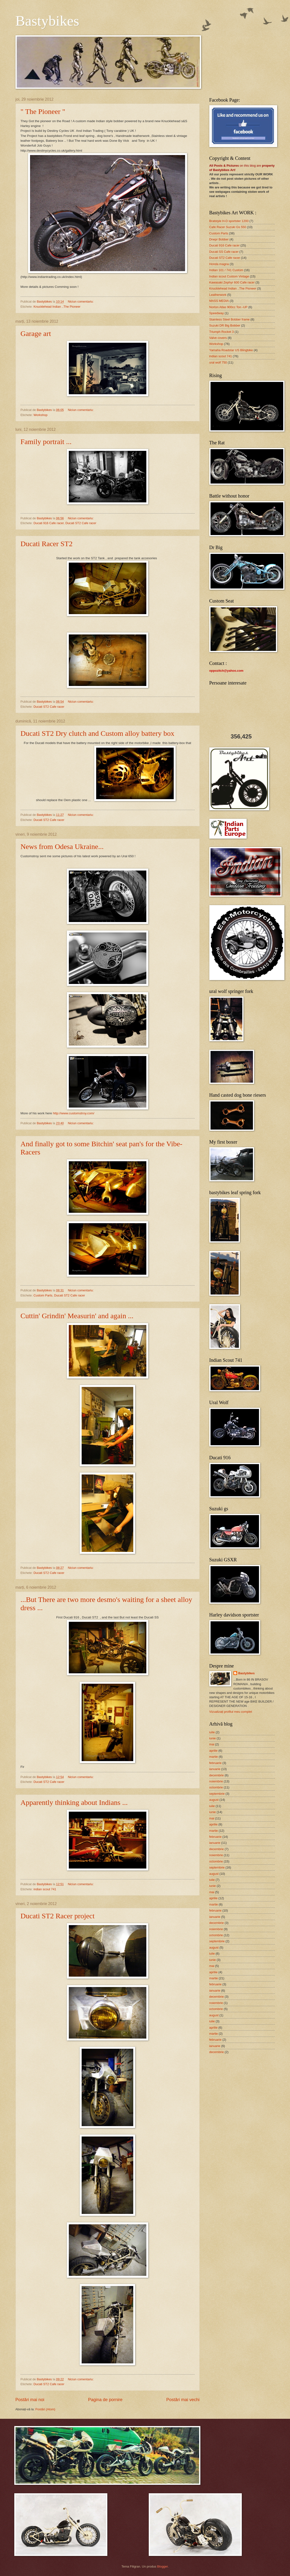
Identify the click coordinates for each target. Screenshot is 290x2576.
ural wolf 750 (218, 362)
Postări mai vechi (182, 2399)
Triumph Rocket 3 (221, 332)
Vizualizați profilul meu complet (230, 1711)
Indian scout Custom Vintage (229, 276)
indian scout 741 (44, 1889)
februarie (215, 1763)
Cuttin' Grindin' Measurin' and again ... (77, 1316)
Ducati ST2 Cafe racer (80, 523)
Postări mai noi (30, 2399)
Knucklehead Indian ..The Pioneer (56, 306)
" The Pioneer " (43, 111)
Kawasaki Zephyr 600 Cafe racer (232, 282)
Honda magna (219, 264)
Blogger (162, 2566)
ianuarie (214, 1769)
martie (213, 1756)
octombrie (216, 1787)
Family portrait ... (46, 442)
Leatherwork (218, 295)
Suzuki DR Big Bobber (224, 325)
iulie (212, 1732)
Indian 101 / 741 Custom (226, 270)
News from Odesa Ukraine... (62, 846)
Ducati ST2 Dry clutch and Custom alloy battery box (97, 733)
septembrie (217, 1793)
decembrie (216, 1775)
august (214, 1800)
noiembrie (216, 1781)
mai (211, 1744)
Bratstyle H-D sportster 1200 (229, 221)
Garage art (36, 333)
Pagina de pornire (105, 2399)
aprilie (213, 1750)
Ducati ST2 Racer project (58, 1916)
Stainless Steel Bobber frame (229, 319)
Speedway (216, 313)
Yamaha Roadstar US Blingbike (231, 350)
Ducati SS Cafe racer (224, 251)
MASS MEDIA (219, 301)
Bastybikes (47, 21)
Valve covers (218, 338)
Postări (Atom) (45, 2409)
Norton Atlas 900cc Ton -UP (228, 307)
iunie (212, 1738)
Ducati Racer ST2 (47, 544)
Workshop (40, 415)
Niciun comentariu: (81, 301)
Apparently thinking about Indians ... (74, 1802)
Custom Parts (42, 1295)
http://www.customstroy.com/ (73, 1113)
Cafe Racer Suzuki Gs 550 (227, 227)
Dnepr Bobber (219, 239)
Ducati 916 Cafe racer (48, 523)
